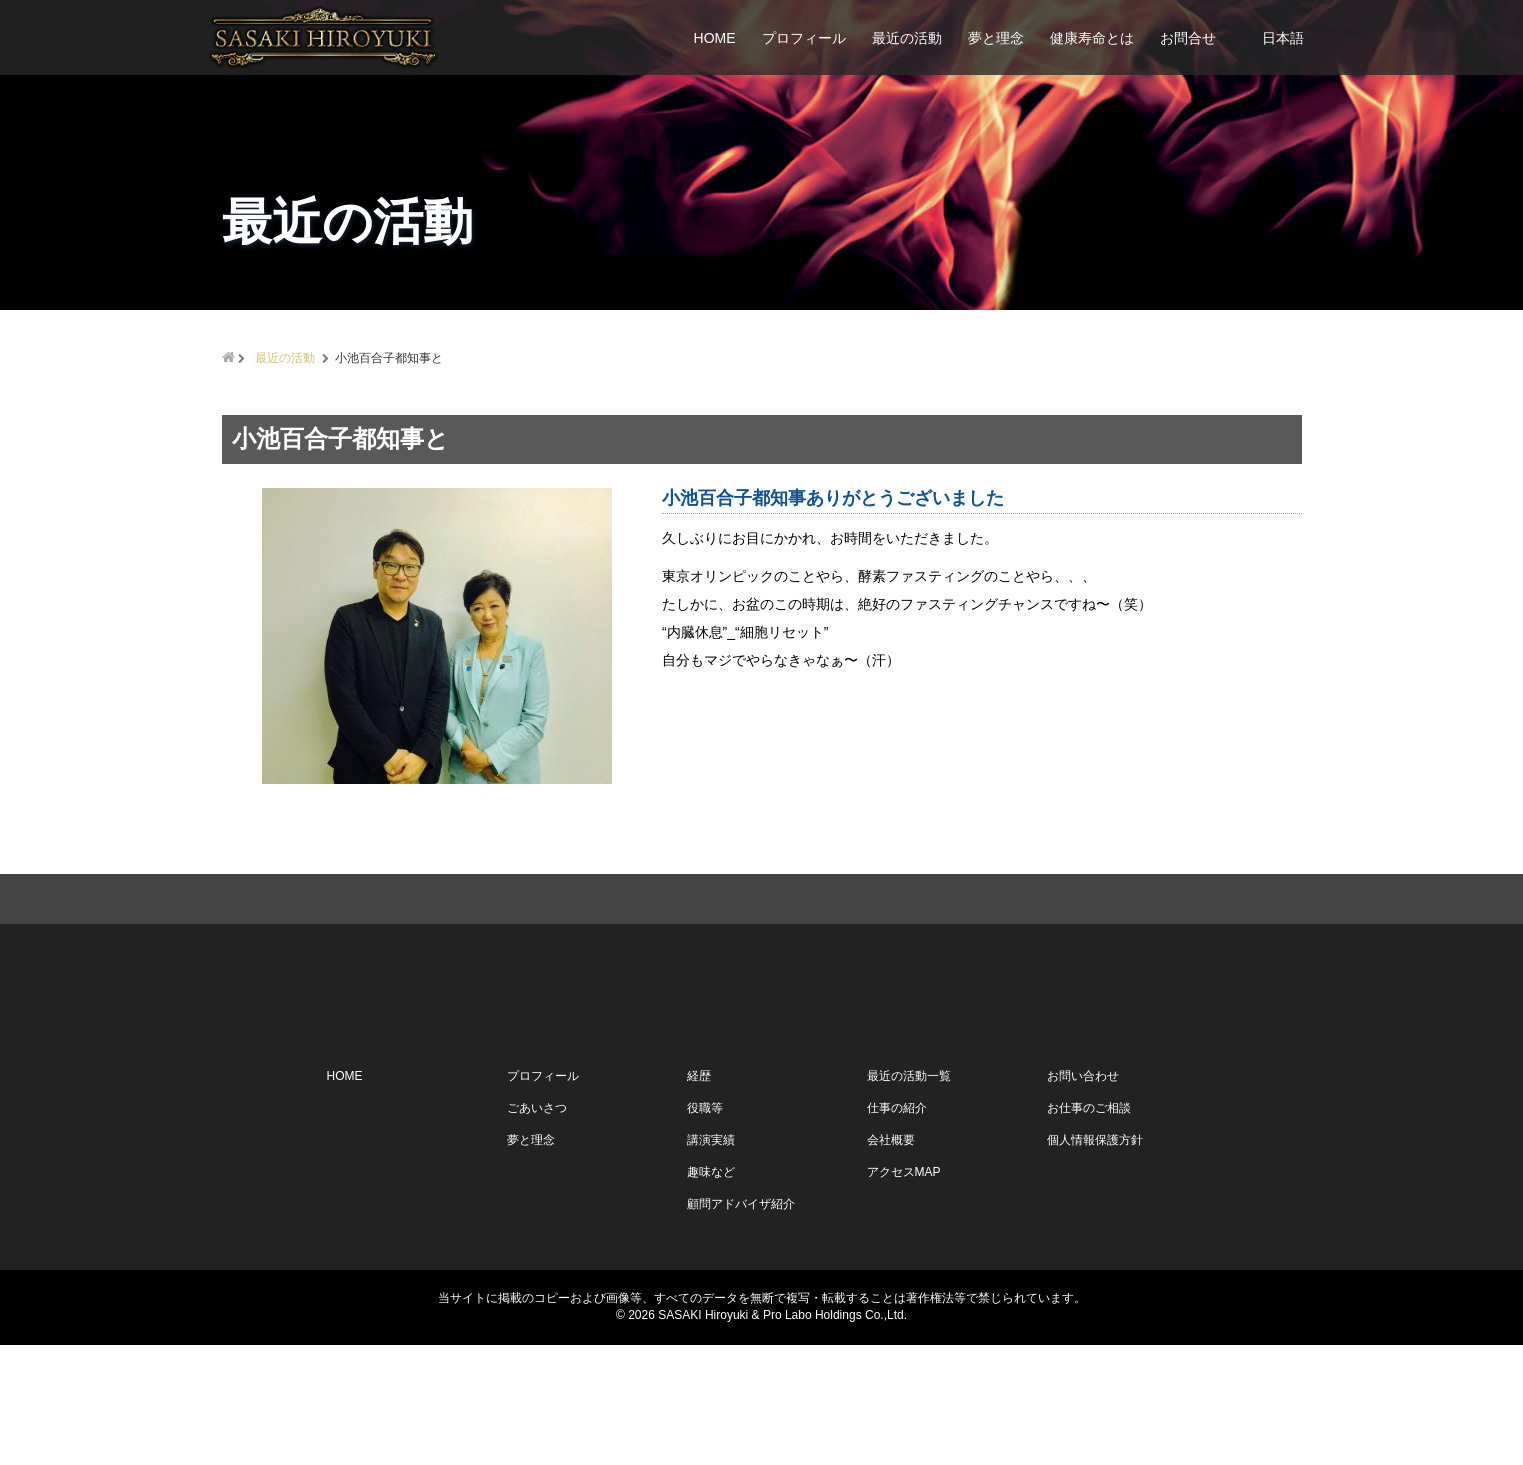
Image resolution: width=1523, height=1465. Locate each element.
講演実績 (711, 1261)
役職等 (705, 1229)
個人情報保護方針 (1095, 1261)
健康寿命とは (1092, 38)
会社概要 (891, 1261)
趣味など (711, 1293)
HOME (715, 38)
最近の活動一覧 (909, 1197)
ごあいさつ (537, 1229)
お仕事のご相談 (1089, 1229)
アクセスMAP (904, 1293)
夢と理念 (996, 38)
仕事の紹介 (897, 1229)
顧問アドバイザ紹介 (741, 1325)
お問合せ (1188, 38)
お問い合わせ (1083, 1197)
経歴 (699, 1197)
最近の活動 (907, 38)
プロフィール (804, 38)
